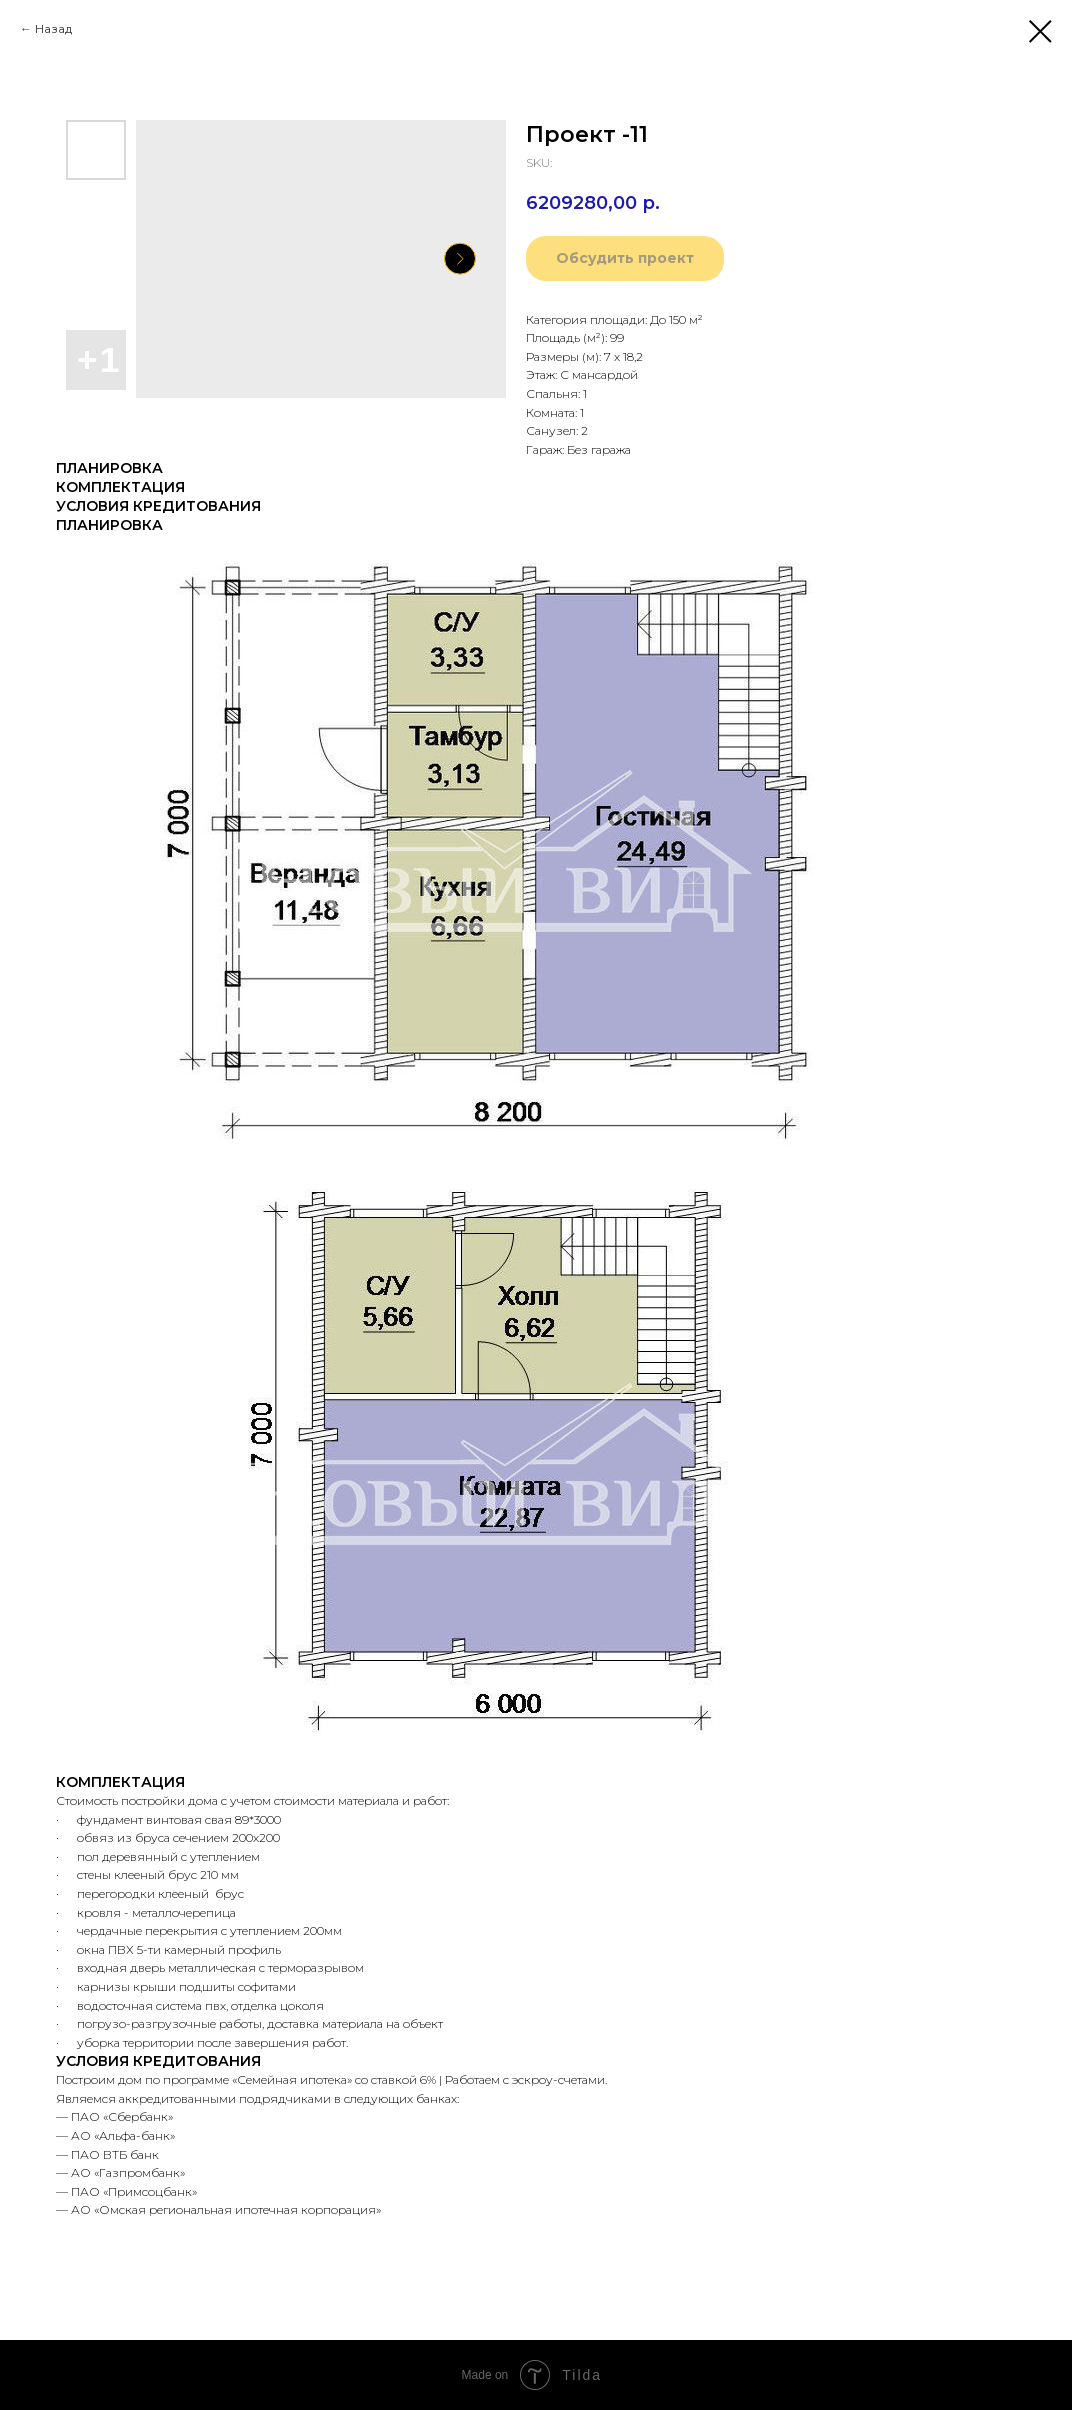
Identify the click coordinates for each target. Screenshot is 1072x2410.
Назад (53, 28)
